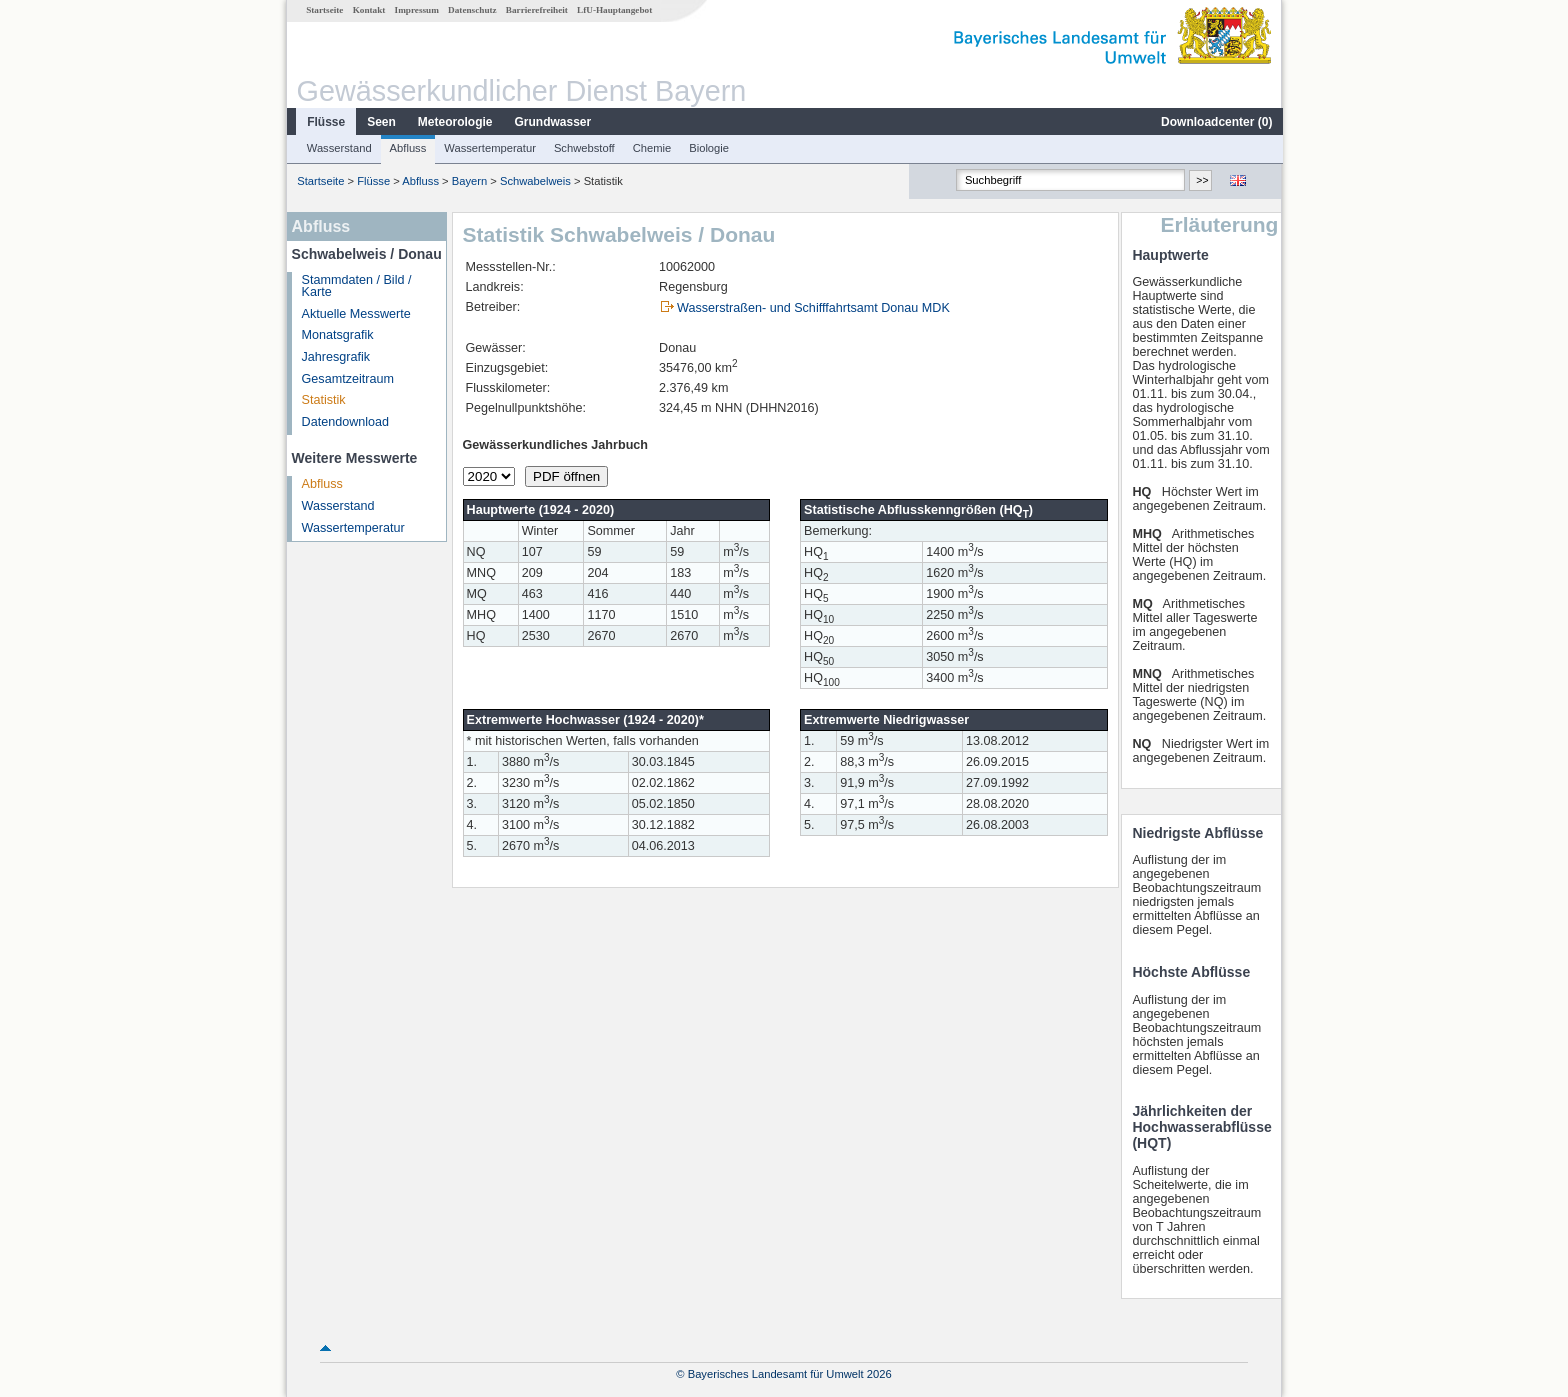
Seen (380, 122)
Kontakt (368, 10)
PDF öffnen (565, 476)
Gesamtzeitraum (347, 379)
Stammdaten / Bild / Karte (356, 286)
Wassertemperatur (489, 148)
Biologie (708, 148)
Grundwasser (552, 122)
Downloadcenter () (1215, 122)
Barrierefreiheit (536, 10)
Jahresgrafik (335, 357)
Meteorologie (454, 122)
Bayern (468, 181)
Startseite (323, 10)
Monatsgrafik (337, 335)
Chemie (651, 148)
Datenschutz (471, 10)
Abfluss (407, 148)
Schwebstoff (583, 148)
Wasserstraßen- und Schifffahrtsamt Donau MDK (812, 308)
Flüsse (325, 122)
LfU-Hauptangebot (613, 10)
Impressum (416, 10)
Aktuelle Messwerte (355, 314)
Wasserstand (338, 148)
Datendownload (345, 422)
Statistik (323, 400)
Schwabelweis (534, 181)
